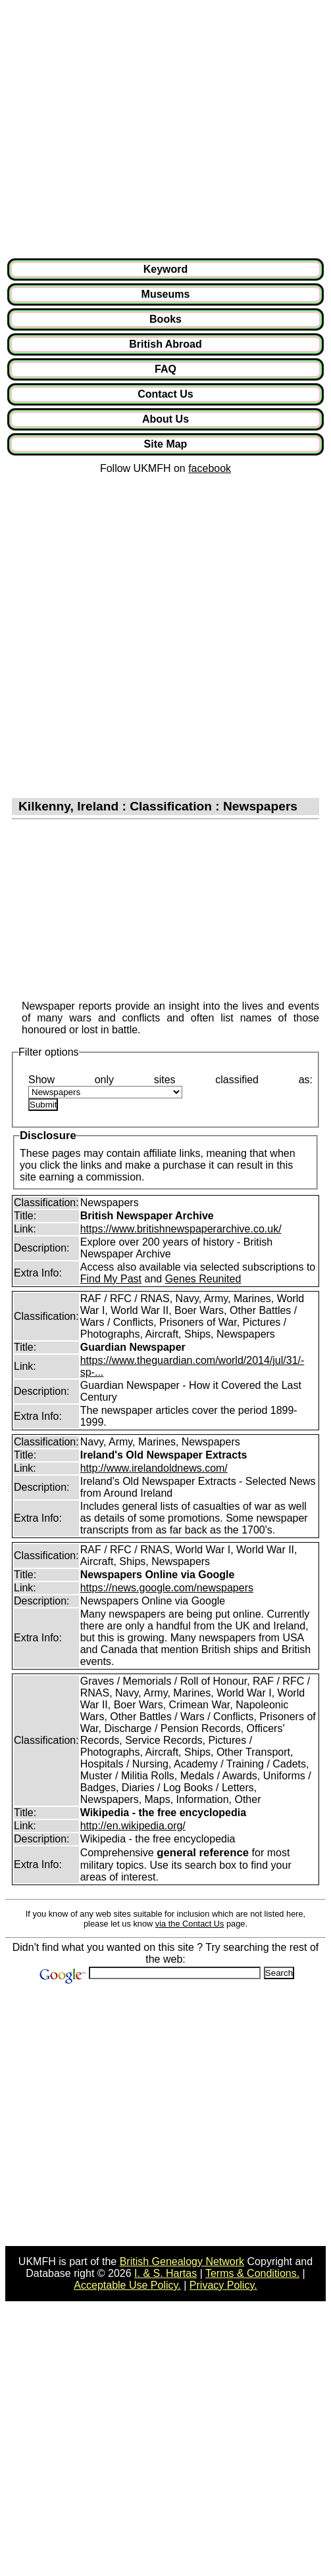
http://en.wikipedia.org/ (133, 1825)
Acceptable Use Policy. (127, 2285)
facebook (209, 468)
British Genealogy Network (182, 2261)
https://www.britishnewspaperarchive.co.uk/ (181, 1228)
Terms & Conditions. (252, 2273)
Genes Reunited (203, 1278)
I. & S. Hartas (165, 2273)
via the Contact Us (189, 1924)
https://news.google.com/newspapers (166, 1587)
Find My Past (110, 1278)
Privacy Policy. (223, 2285)
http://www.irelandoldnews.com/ (154, 1468)
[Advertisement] (123, 128)
